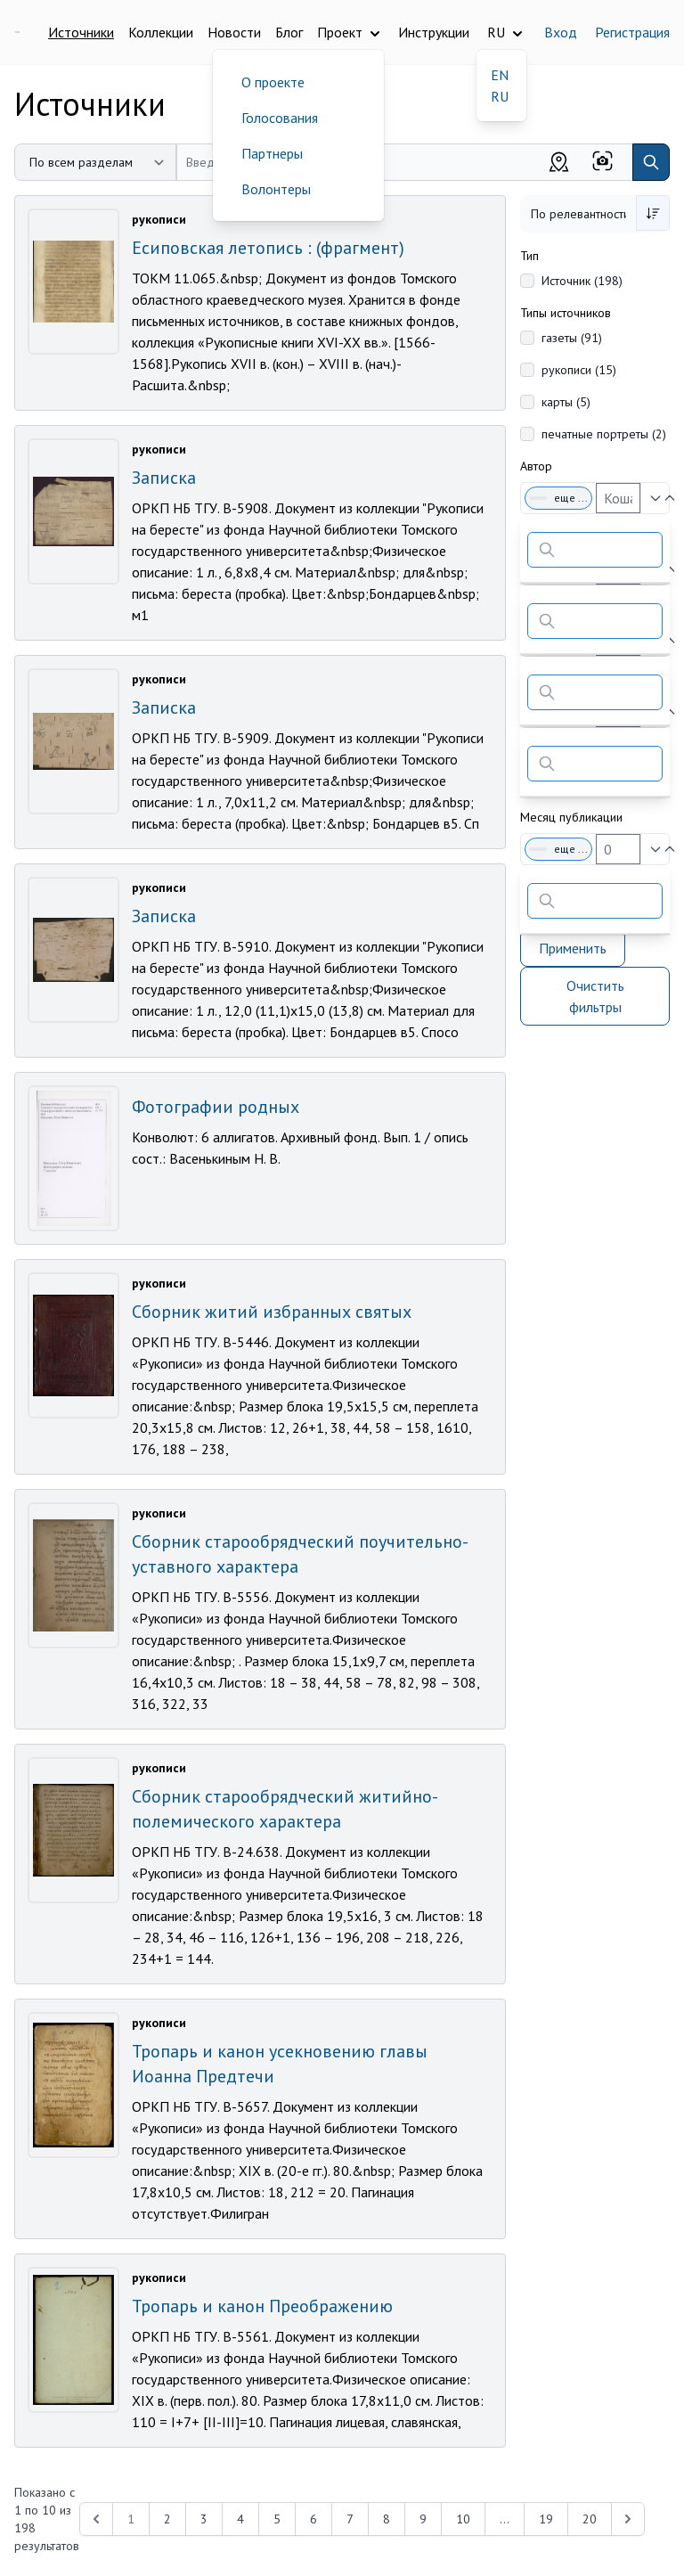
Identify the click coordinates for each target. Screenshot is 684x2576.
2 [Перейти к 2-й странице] (167, 2519)
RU (500, 96)
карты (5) (566, 402)
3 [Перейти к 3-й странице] (204, 2519)
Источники (81, 32)
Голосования (279, 118)
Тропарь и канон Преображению (262, 2306)
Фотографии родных (215, 1106)
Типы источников (565, 313)
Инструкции (433, 32)
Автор (536, 466)
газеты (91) (572, 338)
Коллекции (160, 32)
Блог (289, 32)
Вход (560, 32)
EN (500, 75)
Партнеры (272, 153)
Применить (573, 948)
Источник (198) (582, 281)
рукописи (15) (579, 370)
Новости (234, 32)
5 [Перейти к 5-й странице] (277, 2519)
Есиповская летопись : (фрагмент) (268, 247)
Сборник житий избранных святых (271, 1311)
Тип (529, 256)
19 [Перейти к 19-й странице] (546, 2519)
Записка (164, 477)
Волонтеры (276, 189)
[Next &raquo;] (628, 2519)
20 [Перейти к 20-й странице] (589, 2519)
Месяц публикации (571, 817)
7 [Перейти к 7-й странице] (350, 2519)
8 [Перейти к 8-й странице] (386, 2519)
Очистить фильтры (595, 996)
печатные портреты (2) (604, 434)
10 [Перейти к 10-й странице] (463, 2519)
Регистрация (632, 32)
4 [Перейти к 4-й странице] (240, 2519)
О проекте (273, 82)
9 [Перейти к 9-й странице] (423, 2519)
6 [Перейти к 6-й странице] (313, 2519)
